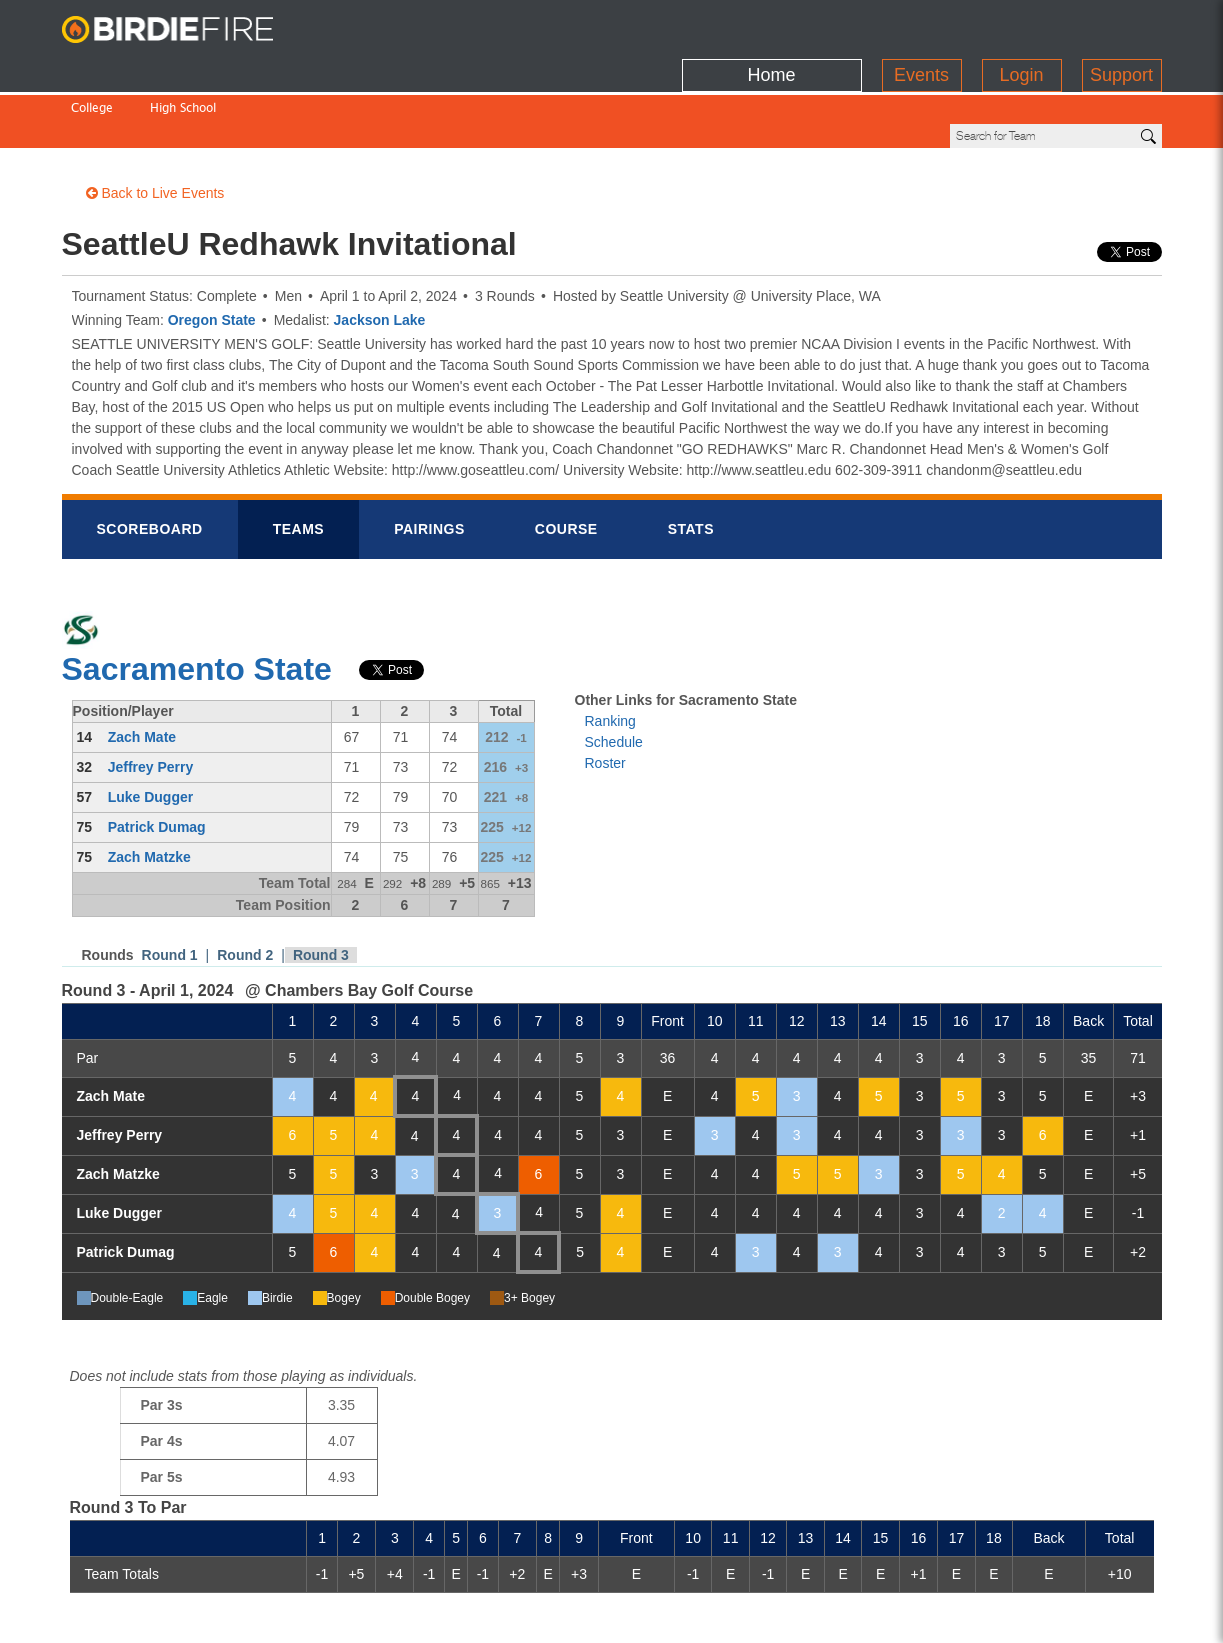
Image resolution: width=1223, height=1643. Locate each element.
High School (183, 67)
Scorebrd (150, 461)
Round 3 (321, 887)
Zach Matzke (149, 789)
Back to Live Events (155, 125)
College (92, 67)
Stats (691, 461)
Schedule (614, 674)
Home (771, 25)
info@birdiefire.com (1093, 1615)
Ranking (610, 653)
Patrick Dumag (157, 759)
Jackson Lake (380, 252)
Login (1021, 25)
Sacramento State (197, 601)
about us (976, 1615)
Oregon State (212, 252)
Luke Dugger (151, 729)
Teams (299, 461)
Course (566, 461)
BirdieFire (187, 30)
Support (1121, 25)
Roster (605, 695)
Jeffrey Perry (151, 699)
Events (921, 25)
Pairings (429, 461)
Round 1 (170, 887)
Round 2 (245, 887)
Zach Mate (142, 669)
